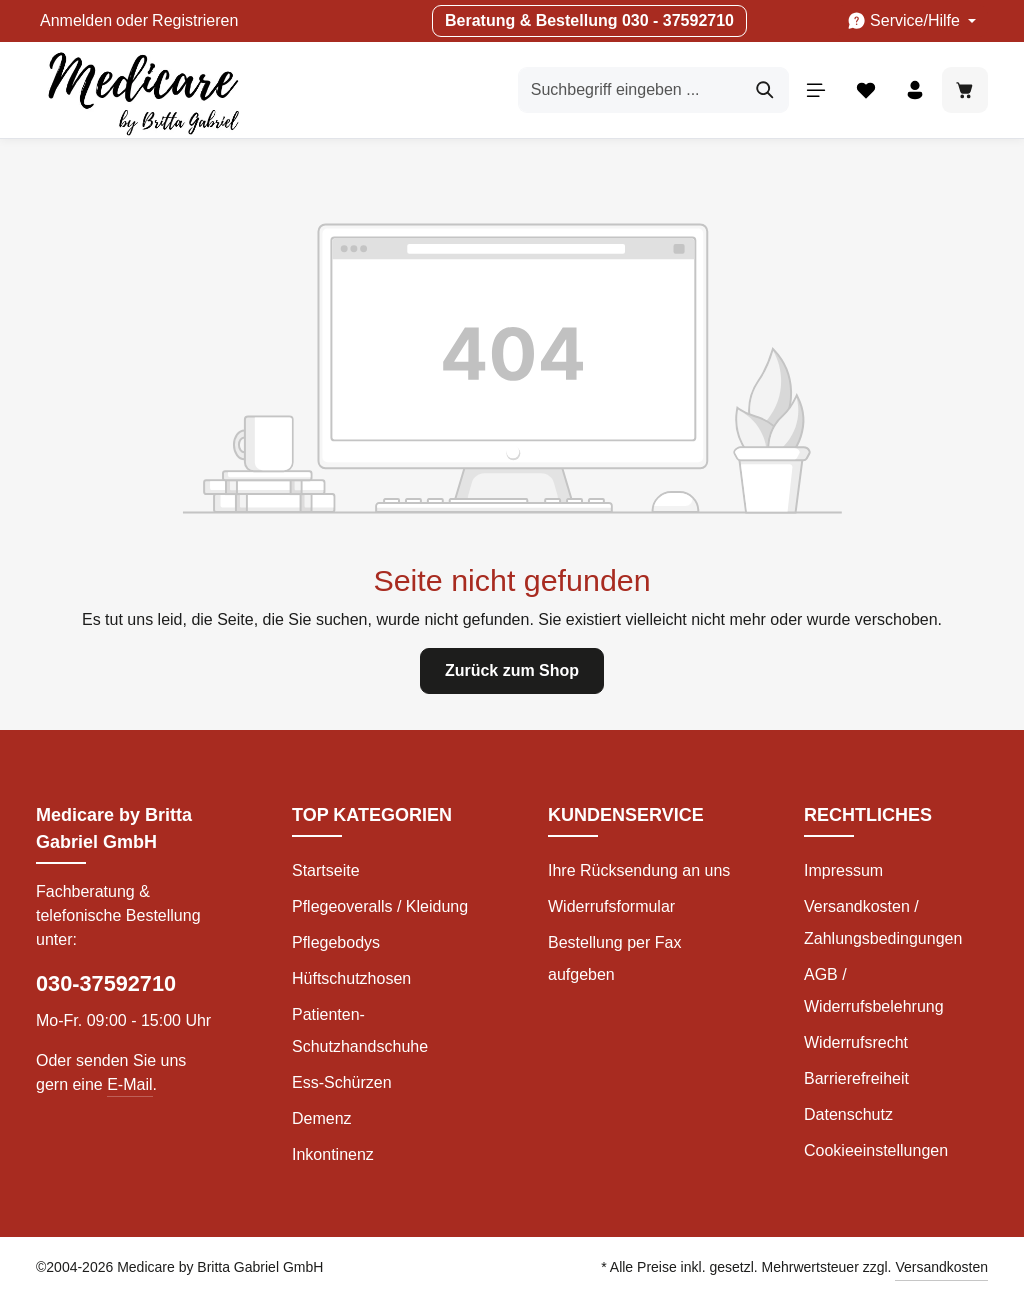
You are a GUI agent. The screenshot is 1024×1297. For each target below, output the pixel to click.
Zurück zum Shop (512, 670)
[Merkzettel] (865, 90)
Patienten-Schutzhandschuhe (360, 1030)
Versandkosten (941, 1267)
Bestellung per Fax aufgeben (614, 958)
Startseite (326, 870)
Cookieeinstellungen (876, 1150)
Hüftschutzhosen (351, 978)
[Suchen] (764, 90)
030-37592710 (106, 983)
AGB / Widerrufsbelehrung (874, 990)
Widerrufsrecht (856, 1042)
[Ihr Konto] (915, 90)
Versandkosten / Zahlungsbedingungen (883, 922)
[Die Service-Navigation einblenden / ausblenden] (911, 21)
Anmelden (76, 20)
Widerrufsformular (611, 906)
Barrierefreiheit (856, 1078)
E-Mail (129, 1084)
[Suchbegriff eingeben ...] (629, 90)
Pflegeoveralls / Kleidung (380, 906)
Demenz (322, 1118)
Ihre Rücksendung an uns (639, 870)
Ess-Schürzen (342, 1082)
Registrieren (195, 20)
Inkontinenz (333, 1154)
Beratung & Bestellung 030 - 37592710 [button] (589, 20)
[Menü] (815, 90)
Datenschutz (848, 1114)
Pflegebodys (336, 942)
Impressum (843, 870)
